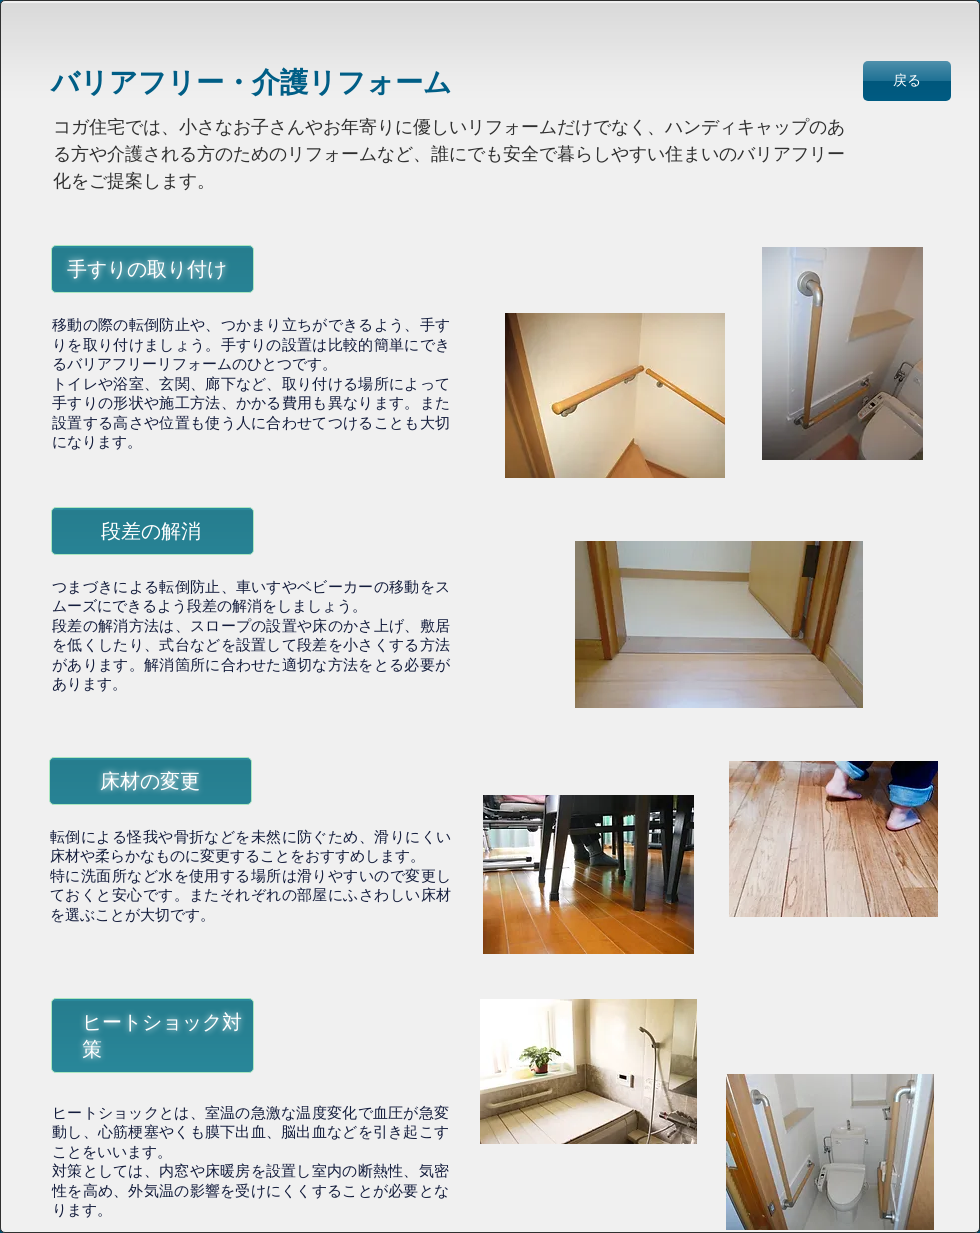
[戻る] (907, 81)
